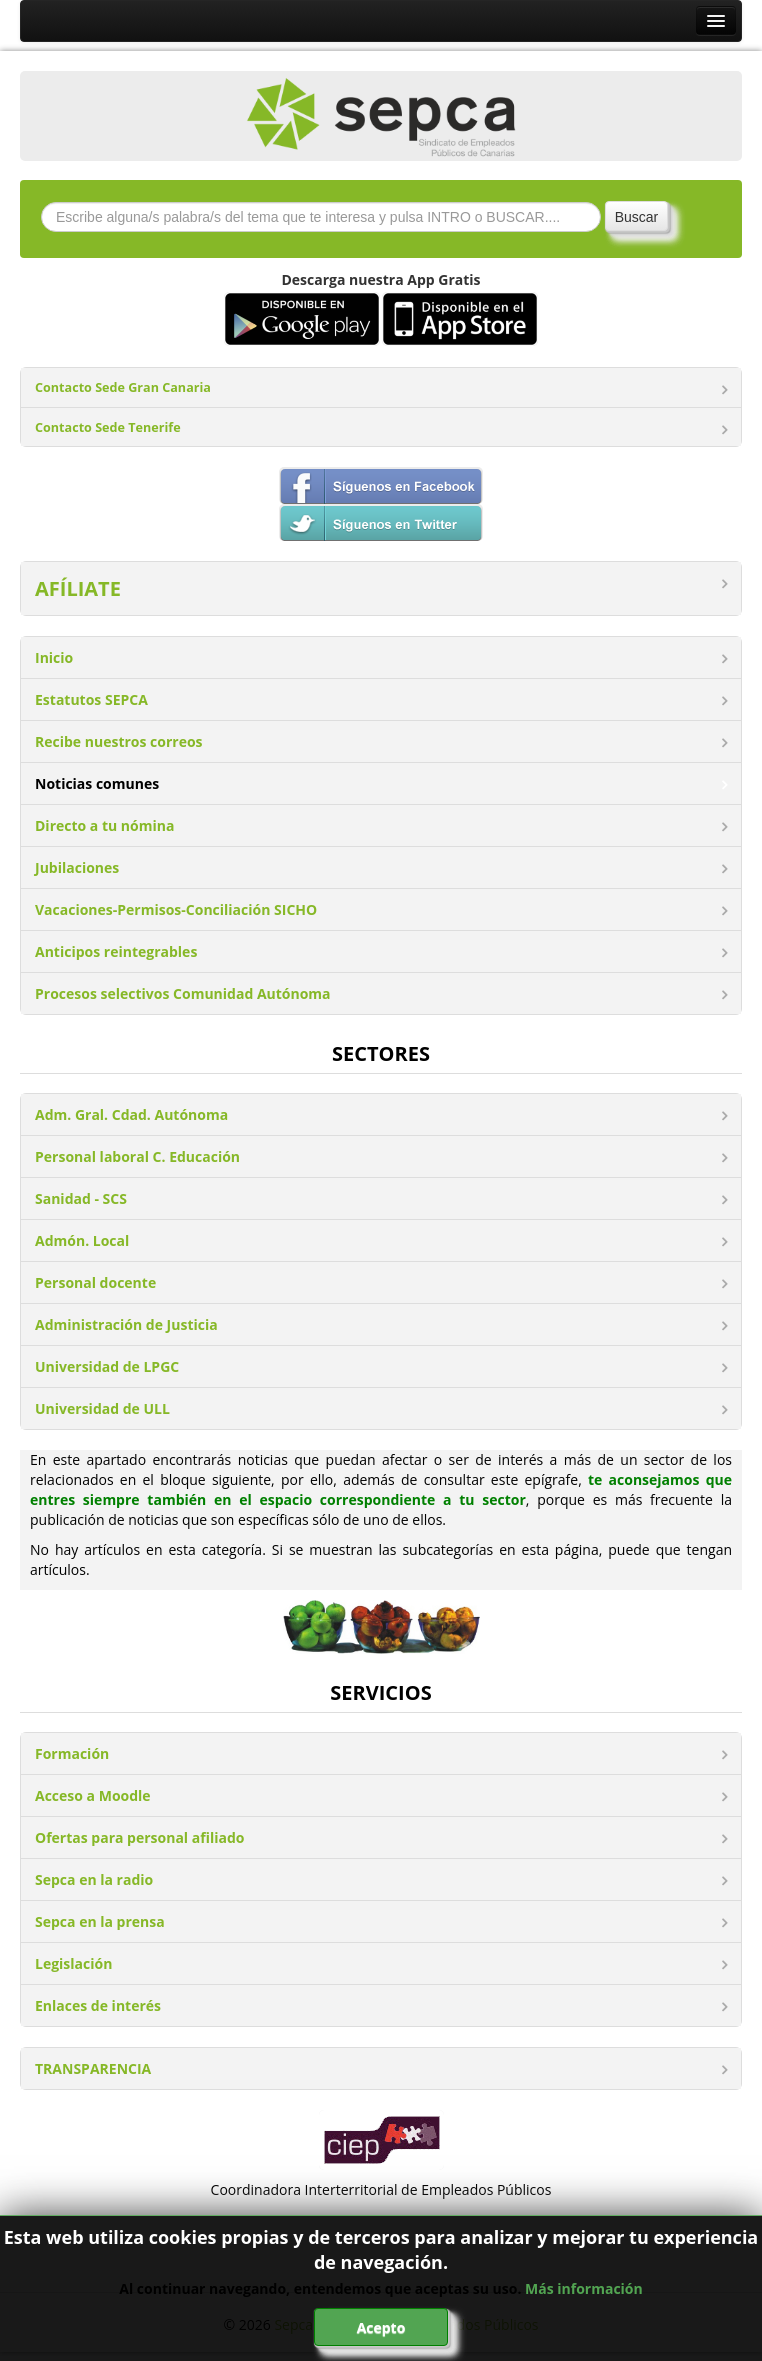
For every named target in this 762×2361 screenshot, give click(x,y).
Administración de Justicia (126, 1324)
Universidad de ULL (102, 1408)
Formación (72, 1753)
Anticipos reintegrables (116, 951)
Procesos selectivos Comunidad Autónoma (183, 993)
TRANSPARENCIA (93, 2068)
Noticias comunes (97, 783)
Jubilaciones (77, 867)
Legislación (73, 1963)
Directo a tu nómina (104, 825)
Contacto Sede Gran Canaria (123, 387)
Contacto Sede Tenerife (108, 427)
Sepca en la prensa (100, 1921)
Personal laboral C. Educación (137, 1156)
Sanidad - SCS (81, 1198)
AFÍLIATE (78, 588)
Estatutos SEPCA (91, 699)
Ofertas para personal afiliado (139, 1837)
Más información (584, 2288)
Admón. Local (82, 1240)
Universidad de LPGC (107, 1366)
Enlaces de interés (98, 2005)
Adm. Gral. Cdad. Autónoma (131, 1114)
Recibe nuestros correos (119, 741)
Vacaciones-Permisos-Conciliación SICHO (176, 909)
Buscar (637, 217)
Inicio (54, 657)
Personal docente (95, 1282)
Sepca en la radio (94, 1879)
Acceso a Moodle (93, 1795)
